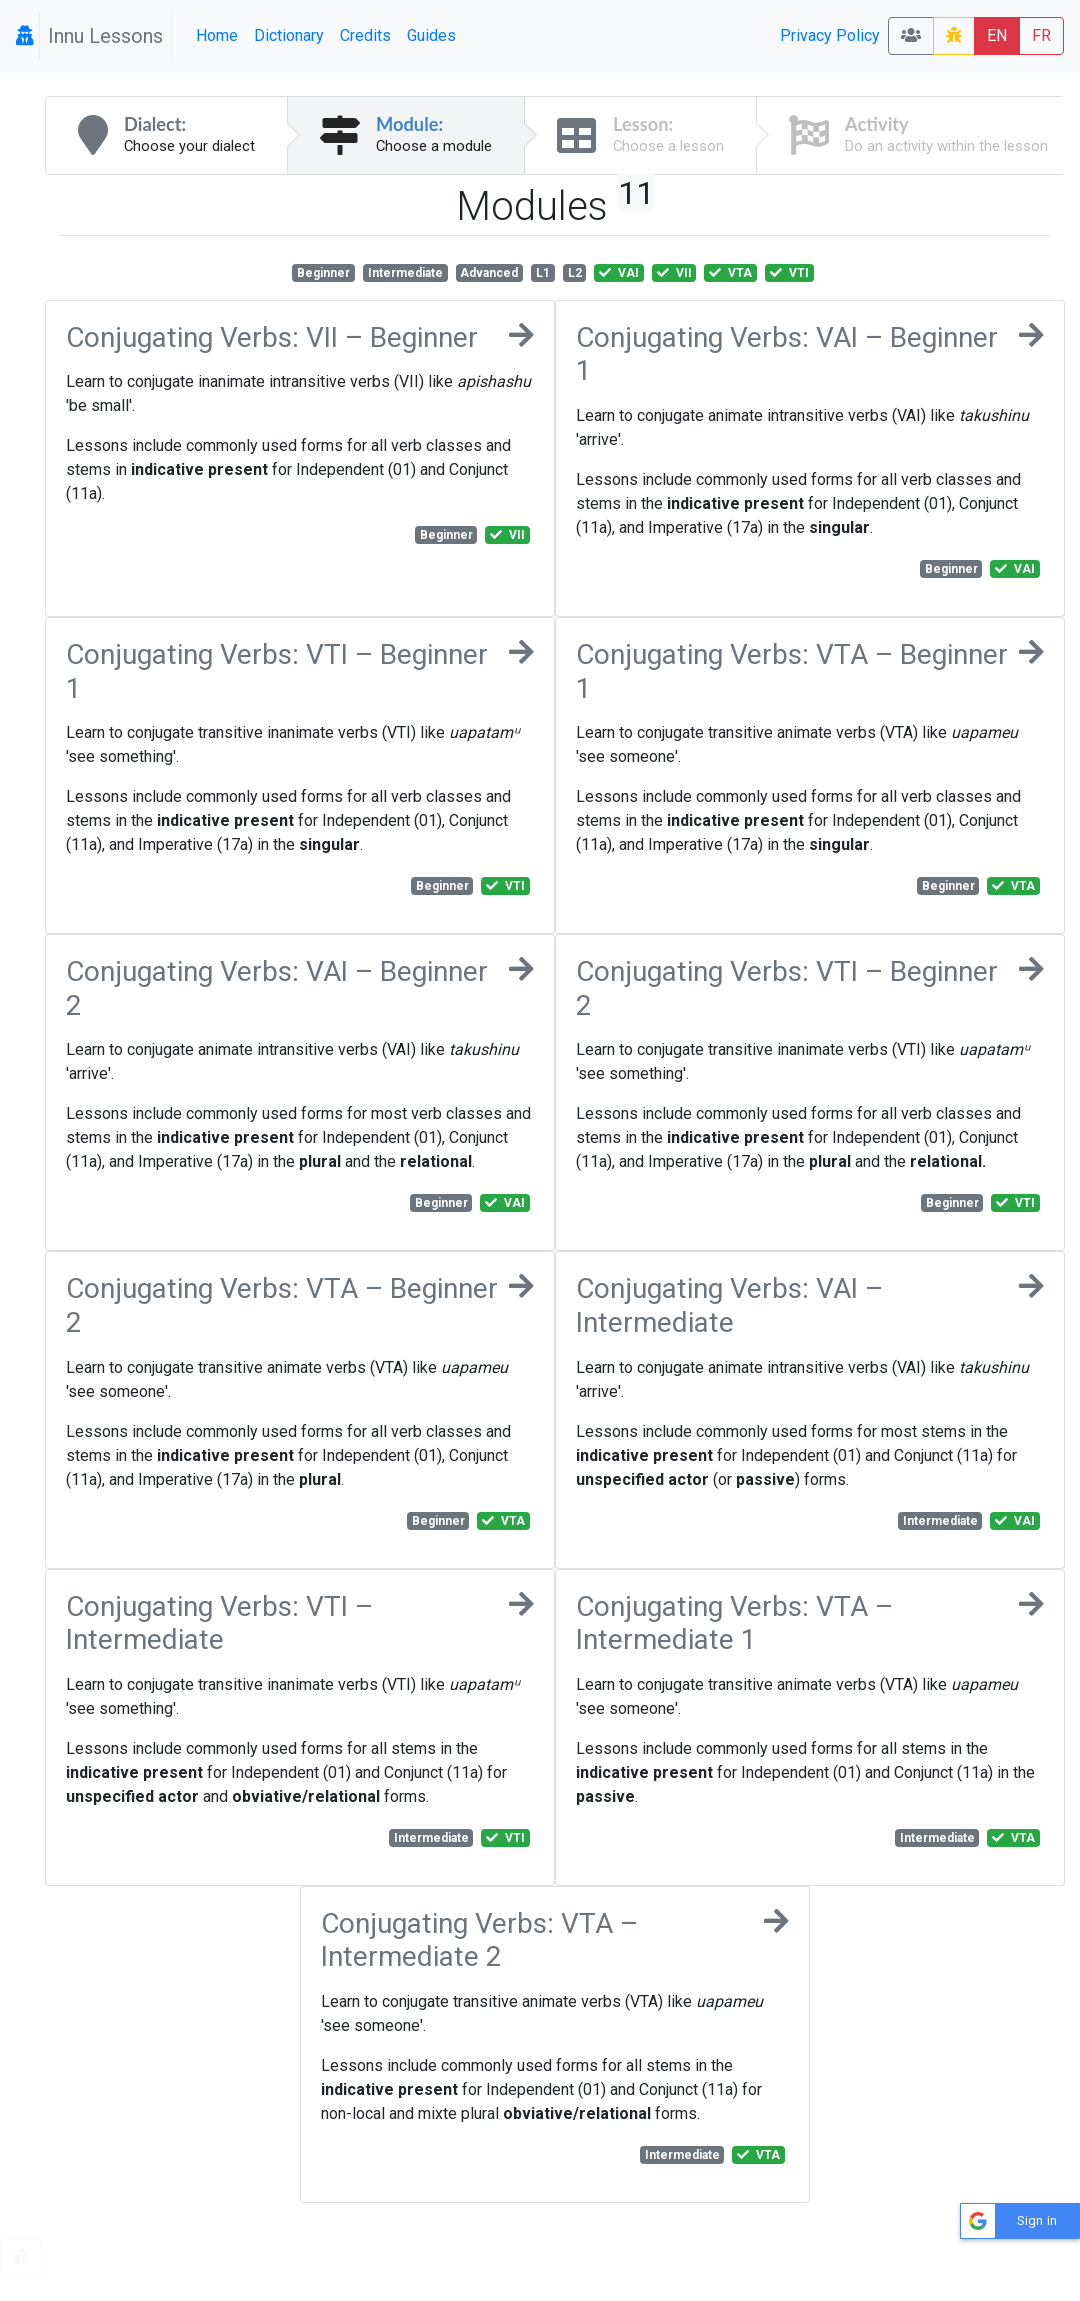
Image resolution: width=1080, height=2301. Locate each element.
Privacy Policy (830, 35)
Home (217, 35)
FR (1041, 35)
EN (997, 35)
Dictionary (289, 35)
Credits (365, 35)
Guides (431, 35)
